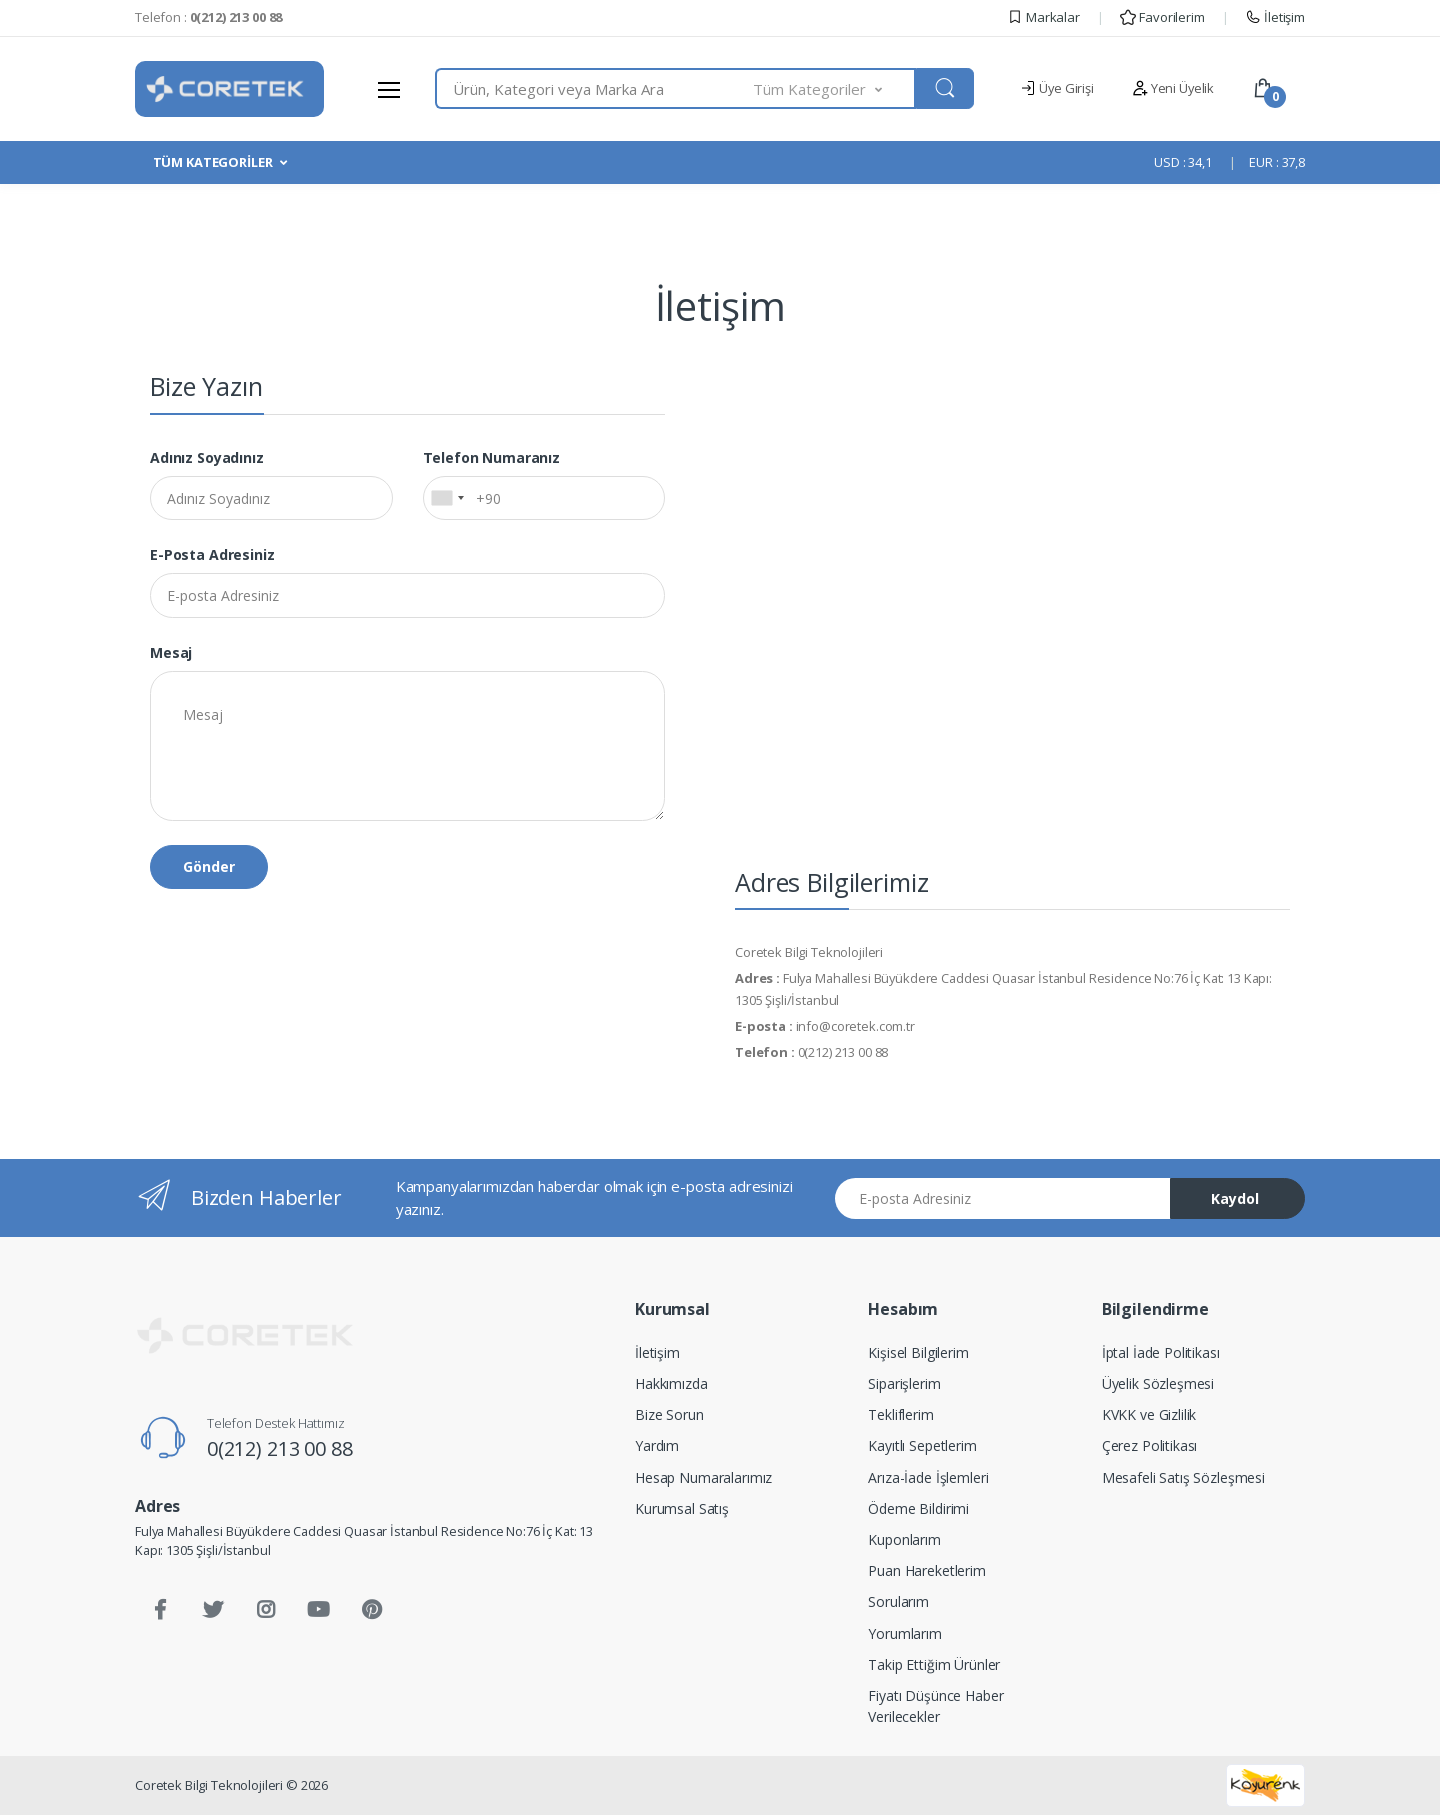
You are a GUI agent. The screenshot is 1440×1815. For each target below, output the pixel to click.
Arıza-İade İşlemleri (928, 1477)
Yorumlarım (905, 1633)
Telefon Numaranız (492, 457)
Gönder (209, 866)
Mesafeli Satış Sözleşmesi (1183, 1477)
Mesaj (171, 652)
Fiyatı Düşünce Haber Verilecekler (935, 1706)
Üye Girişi (1056, 88)
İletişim (1275, 17)
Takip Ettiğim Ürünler (934, 1664)
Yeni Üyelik (1173, 88)
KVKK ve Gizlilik (1149, 1414)
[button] (835, 88)
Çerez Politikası (1150, 1445)
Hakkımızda (671, 1383)
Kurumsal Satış (682, 1508)
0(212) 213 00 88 (280, 1448)
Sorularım (898, 1601)
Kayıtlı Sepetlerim (922, 1445)
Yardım (657, 1445)
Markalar (1043, 17)
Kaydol (1235, 1198)
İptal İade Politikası (1161, 1352)
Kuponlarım (904, 1539)
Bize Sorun (669, 1414)
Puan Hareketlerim (927, 1570)
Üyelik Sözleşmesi (1158, 1383)
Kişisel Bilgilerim (918, 1352)
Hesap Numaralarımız (703, 1477)
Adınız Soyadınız (207, 457)
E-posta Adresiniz (212, 554)
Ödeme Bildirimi (918, 1508)
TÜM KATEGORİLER (213, 162)
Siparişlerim (904, 1383)
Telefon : (208, 17)
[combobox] (594, 88)
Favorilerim (1162, 17)
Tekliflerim (900, 1414)
